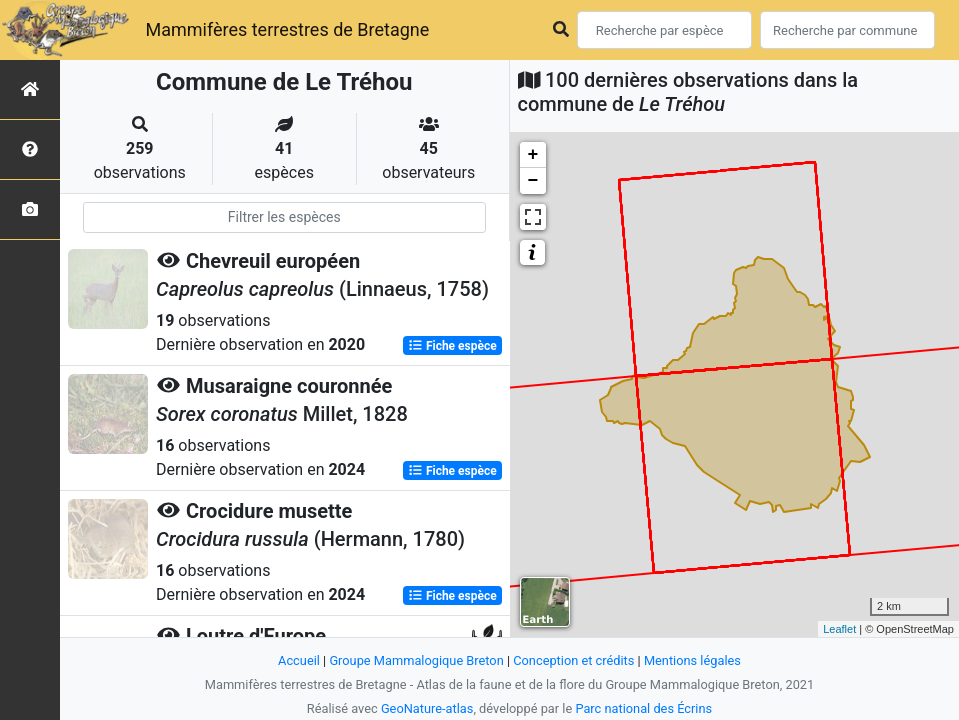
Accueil (299, 660)
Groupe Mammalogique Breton (416, 660)
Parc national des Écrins (643, 708)
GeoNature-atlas (427, 708)
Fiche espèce (452, 346)
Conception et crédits (573, 660)
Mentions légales (692, 660)
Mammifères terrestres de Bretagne (287, 29)
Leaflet (839, 629)
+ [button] (533, 155)
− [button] (533, 181)
